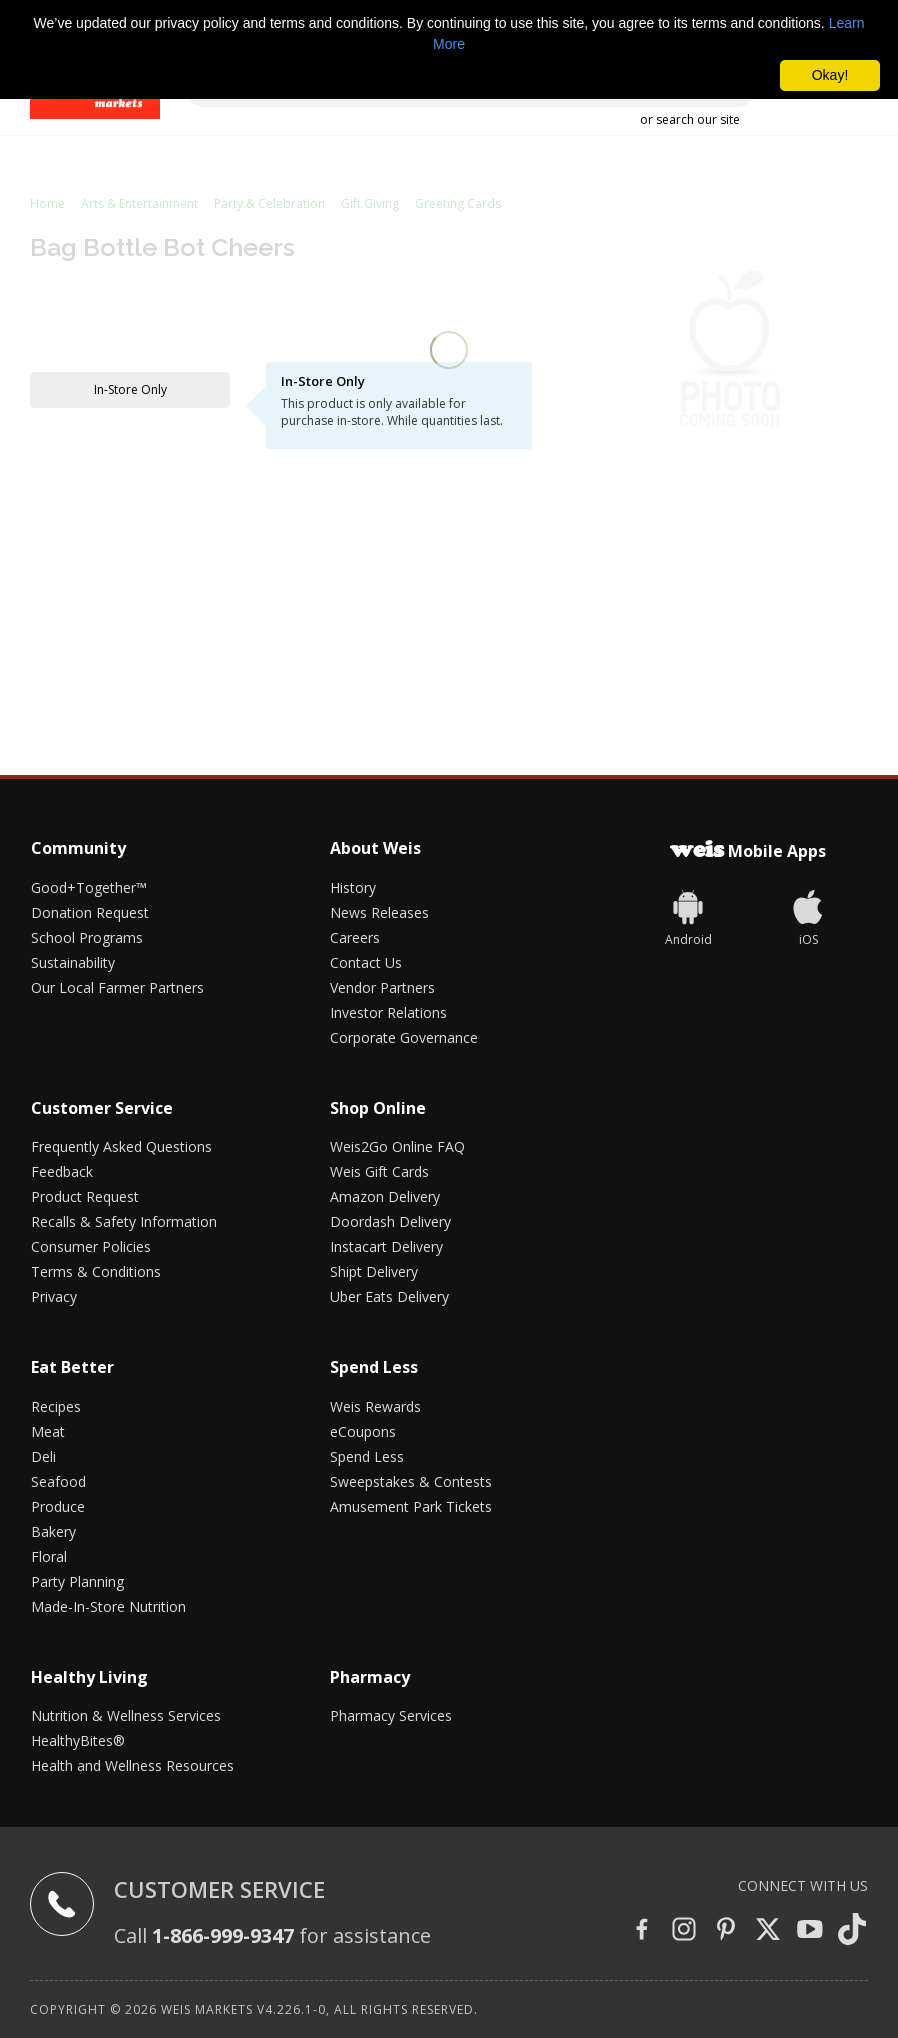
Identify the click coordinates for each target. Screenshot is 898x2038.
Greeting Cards (458, 203)
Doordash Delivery (390, 1221)
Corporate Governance (404, 1037)
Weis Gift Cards (379, 1171)
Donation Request (90, 912)
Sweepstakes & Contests (411, 1481)
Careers (355, 937)
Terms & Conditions (96, 1271)
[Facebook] (642, 1931)
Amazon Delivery (385, 1196)
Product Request (85, 1196)
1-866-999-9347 (223, 1935)
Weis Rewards (375, 1406)
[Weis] (688, 915)
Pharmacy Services (391, 1715)
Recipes (56, 1406)
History (353, 887)
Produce (58, 1506)
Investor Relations (388, 1012)
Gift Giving (370, 203)
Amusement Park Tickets (411, 1506)
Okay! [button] (830, 75)
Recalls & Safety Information (124, 1221)
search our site (698, 119)
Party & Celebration (269, 203)
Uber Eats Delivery (389, 1296)
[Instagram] (684, 1931)
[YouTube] (810, 1931)
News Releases (379, 912)
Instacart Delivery (386, 1246)
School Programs (87, 937)
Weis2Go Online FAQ (397, 1146)
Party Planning (77, 1581)
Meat (48, 1431)
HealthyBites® (78, 1740)
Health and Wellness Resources (132, 1765)
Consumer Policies (91, 1246)
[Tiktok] (852, 1931)
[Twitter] (768, 1931)
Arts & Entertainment (139, 203)
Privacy (54, 1296)
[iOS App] (808, 915)
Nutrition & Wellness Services (126, 1715)
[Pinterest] (726, 1931)
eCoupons (363, 1431)
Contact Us (366, 962)
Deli (43, 1456)
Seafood (58, 1481)
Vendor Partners (382, 987)
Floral (49, 1556)
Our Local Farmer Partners (117, 987)
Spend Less (367, 1456)
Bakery (53, 1531)
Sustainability (73, 962)
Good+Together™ (89, 887)
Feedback (62, 1171)
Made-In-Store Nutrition (108, 1606)
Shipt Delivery (374, 1271)
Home (47, 203)
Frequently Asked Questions (121, 1146)
